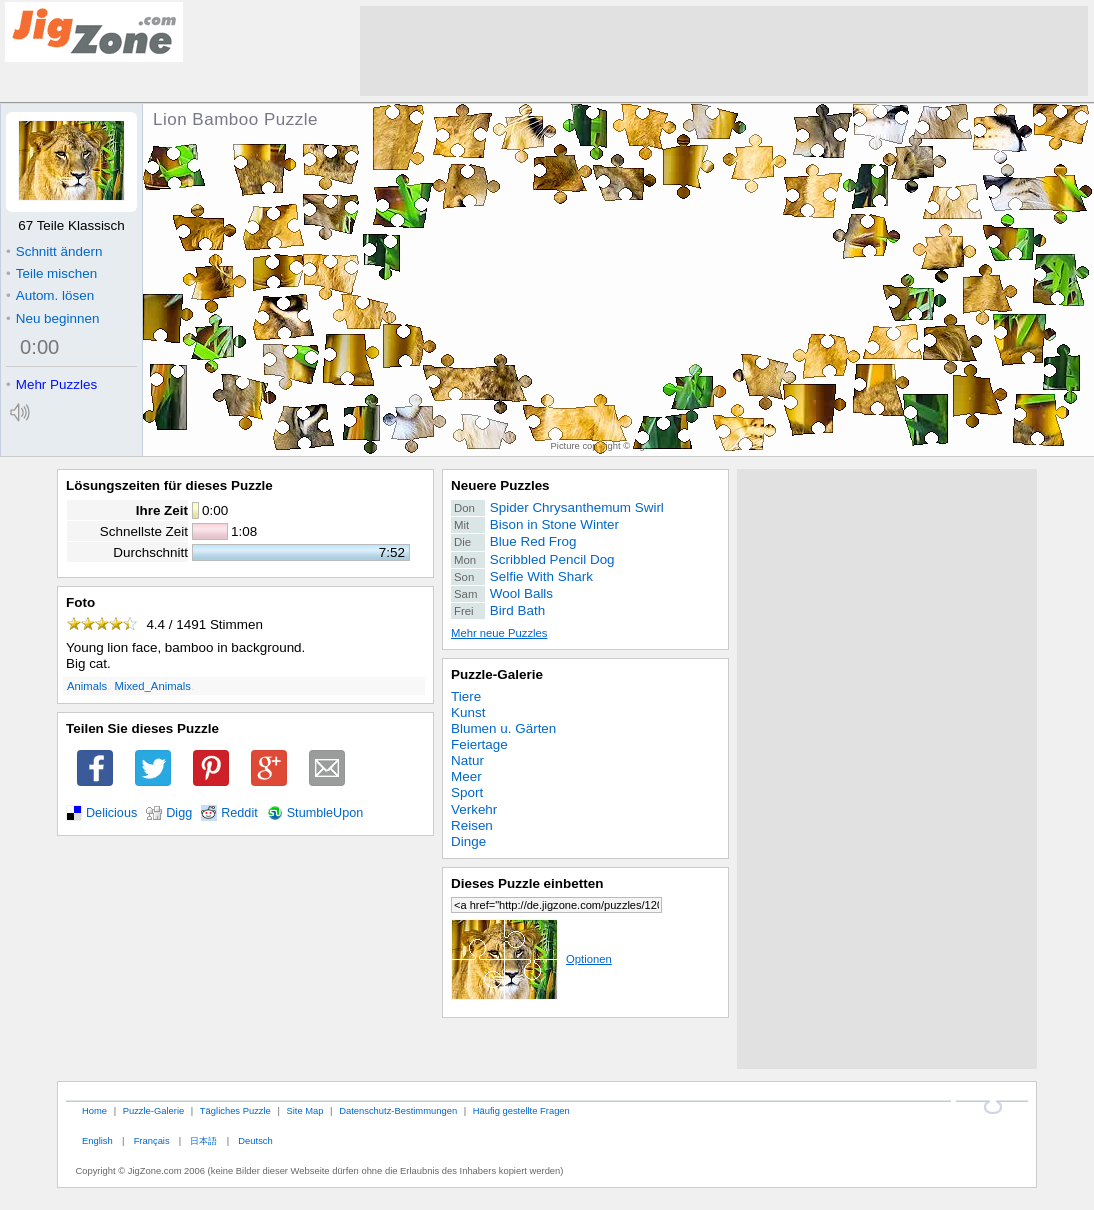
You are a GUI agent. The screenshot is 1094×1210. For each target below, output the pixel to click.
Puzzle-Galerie (497, 674)
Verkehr (474, 809)
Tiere (466, 696)
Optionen (531, 959)
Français (152, 1140)
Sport (467, 792)
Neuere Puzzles (500, 485)
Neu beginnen (52, 318)
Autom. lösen (50, 295)
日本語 (203, 1140)
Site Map (304, 1110)
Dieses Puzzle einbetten (527, 883)
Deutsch (255, 1140)
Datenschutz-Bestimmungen (398, 1110)
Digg (179, 813)
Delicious (111, 813)
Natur (467, 760)
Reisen (472, 825)
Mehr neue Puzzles (499, 633)
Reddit (239, 813)
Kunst (468, 712)
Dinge (468, 841)
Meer (466, 776)
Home (94, 1110)
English (97, 1140)
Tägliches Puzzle (235, 1110)
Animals (87, 686)
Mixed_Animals (153, 686)
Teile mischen (51, 273)
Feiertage (479, 744)
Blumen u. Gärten (503, 728)
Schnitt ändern (54, 251)
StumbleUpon (325, 813)
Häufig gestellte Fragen (521, 1110)
